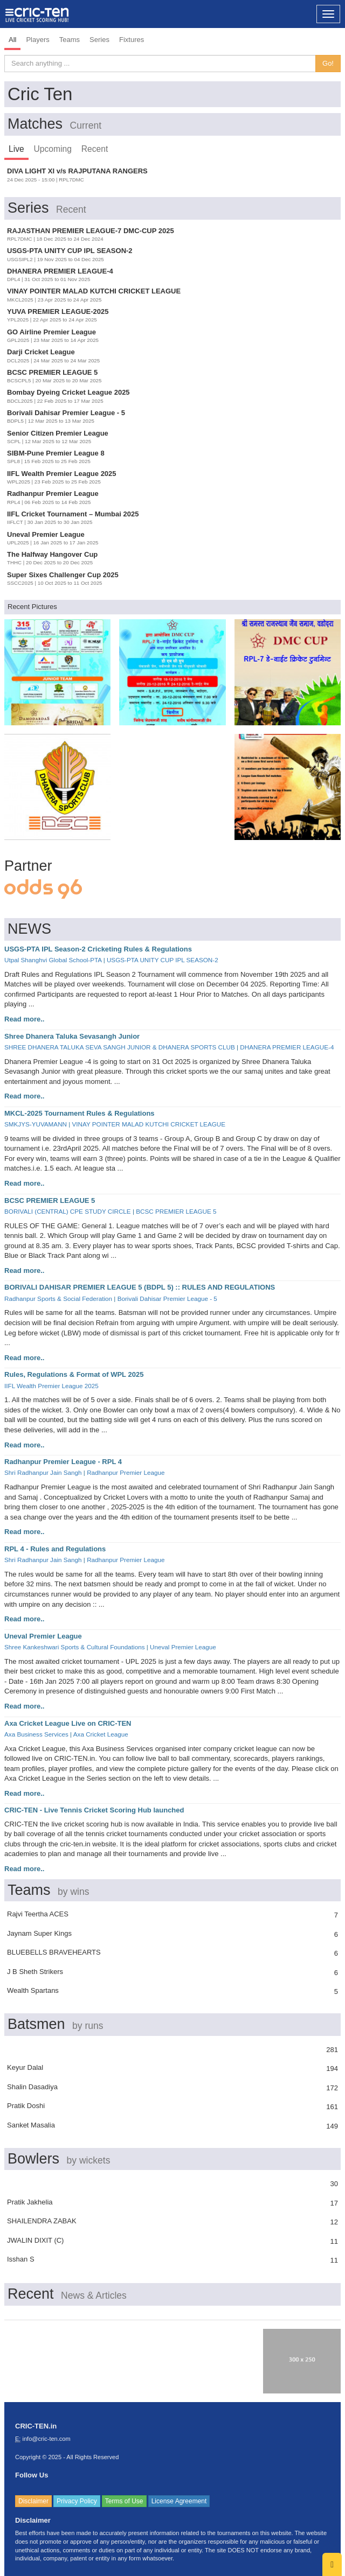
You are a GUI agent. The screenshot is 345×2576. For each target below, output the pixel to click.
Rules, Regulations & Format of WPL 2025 (73, 1374)
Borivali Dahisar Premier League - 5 (167, 1298)
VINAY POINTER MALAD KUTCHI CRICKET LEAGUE (148, 1124)
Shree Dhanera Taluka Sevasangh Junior (72, 1036)
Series (99, 40)
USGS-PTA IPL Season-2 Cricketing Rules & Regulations (98, 949)
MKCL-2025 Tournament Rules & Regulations (79, 1113)
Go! (328, 63)
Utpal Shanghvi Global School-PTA (52, 959)
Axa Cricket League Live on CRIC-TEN (68, 1723)
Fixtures (131, 40)
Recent (94, 148)
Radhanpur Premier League (125, 1472)
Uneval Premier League (43, 1636)
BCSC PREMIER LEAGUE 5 (49, 1200)
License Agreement (179, 2501)
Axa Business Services (36, 1734)
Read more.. (24, 1019)
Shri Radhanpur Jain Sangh (43, 1472)
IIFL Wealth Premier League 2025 (51, 1385)
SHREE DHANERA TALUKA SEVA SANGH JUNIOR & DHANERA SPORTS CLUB (119, 1047)
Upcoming (53, 148)
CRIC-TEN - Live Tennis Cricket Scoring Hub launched (94, 1810)
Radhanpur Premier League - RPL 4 (63, 1462)
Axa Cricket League (100, 1734)
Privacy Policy (77, 2501)
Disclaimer (33, 2501)
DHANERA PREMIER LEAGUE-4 (287, 1047)
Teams (69, 40)
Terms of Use (124, 2501)
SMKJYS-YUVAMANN (35, 1124)
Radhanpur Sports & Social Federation (58, 1298)
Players (37, 40)
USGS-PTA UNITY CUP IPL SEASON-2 (162, 959)
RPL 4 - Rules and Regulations (55, 1549)
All (12, 40)
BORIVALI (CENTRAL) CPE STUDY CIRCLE (67, 1211)
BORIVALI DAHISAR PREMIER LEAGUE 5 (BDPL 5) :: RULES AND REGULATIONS (139, 1287)
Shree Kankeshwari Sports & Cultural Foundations (74, 1646)
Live (16, 148)
